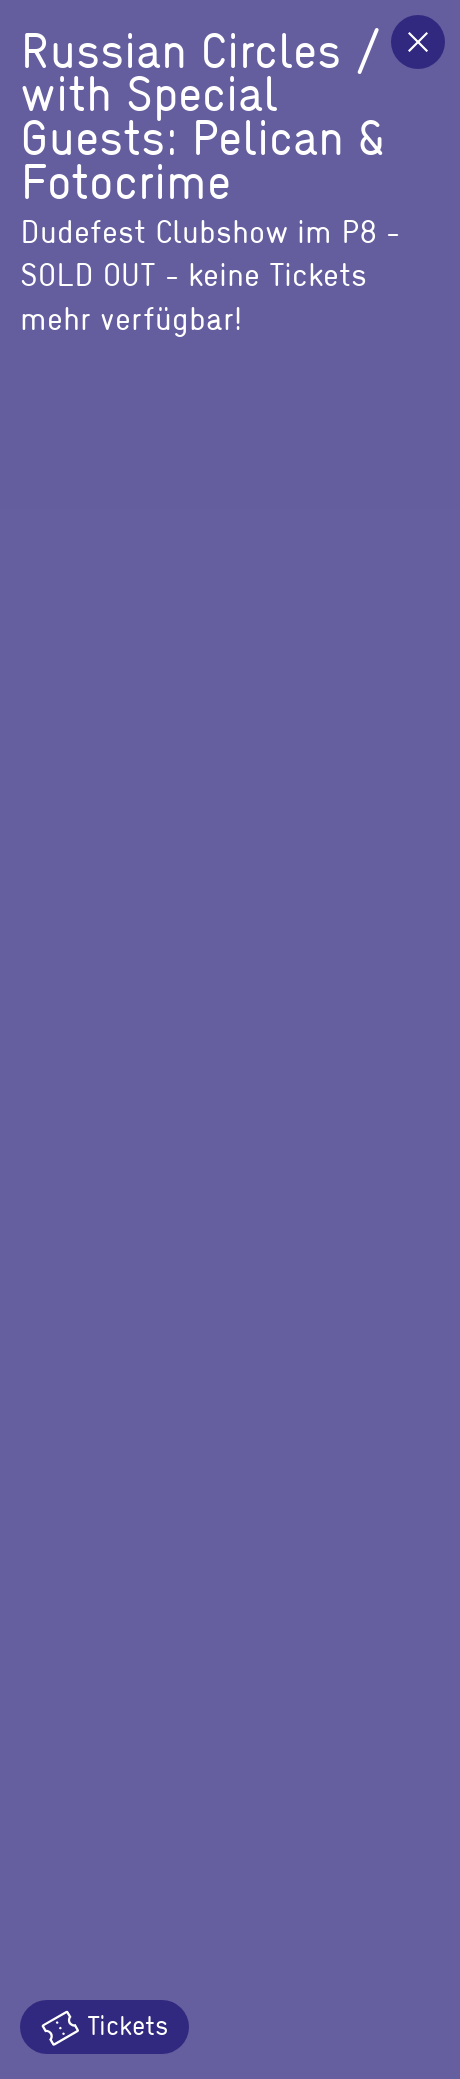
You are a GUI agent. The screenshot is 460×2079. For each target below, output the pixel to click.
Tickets (104, 2026)
